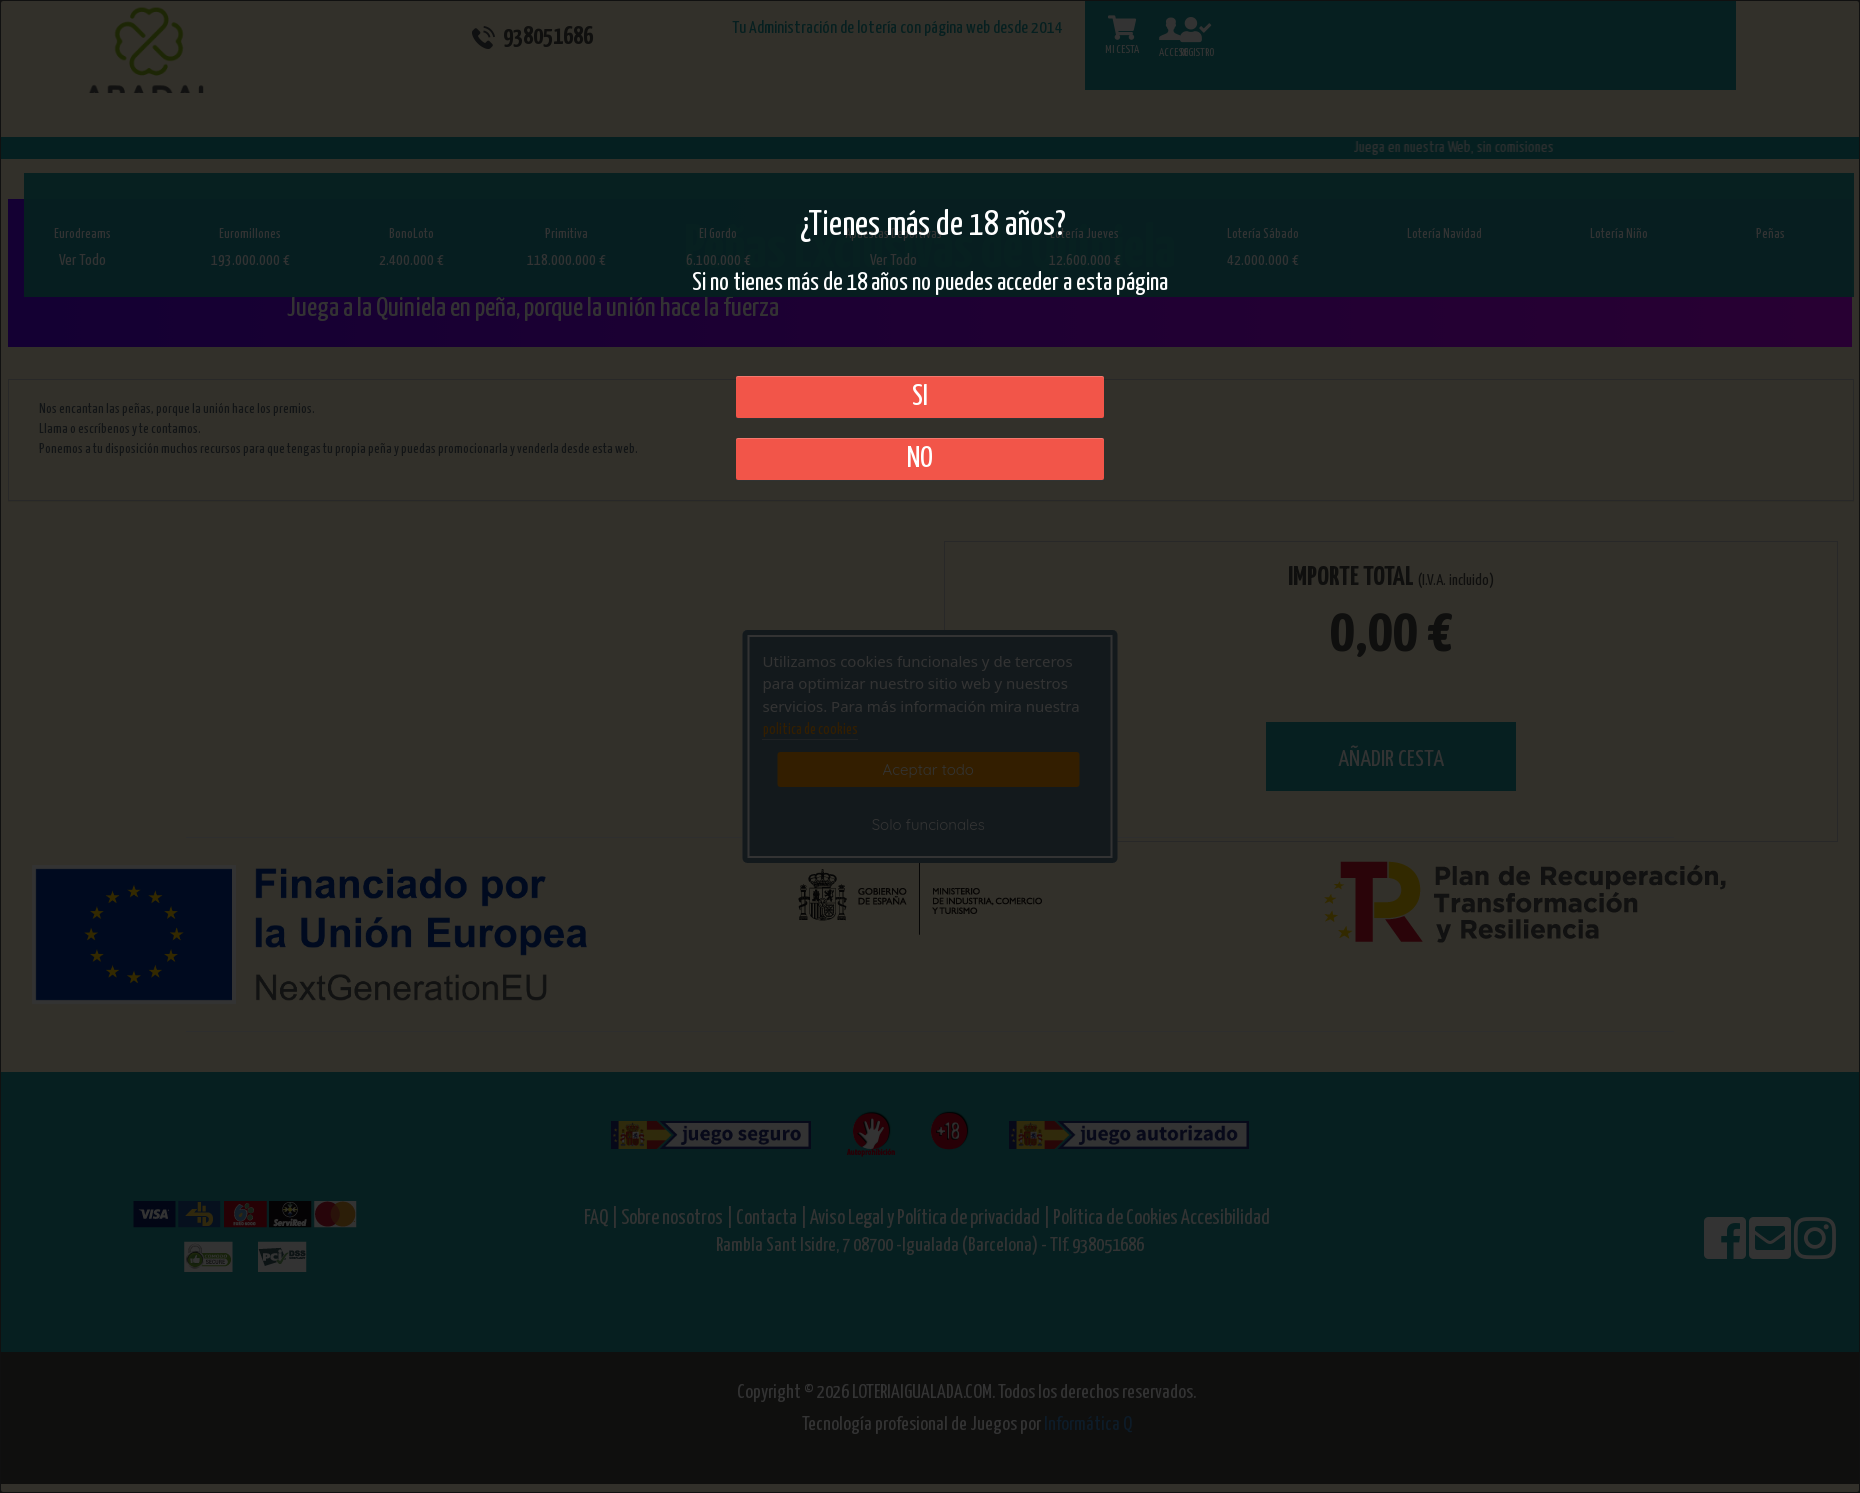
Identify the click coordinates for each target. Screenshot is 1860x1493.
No (920, 459)
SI (920, 397)
